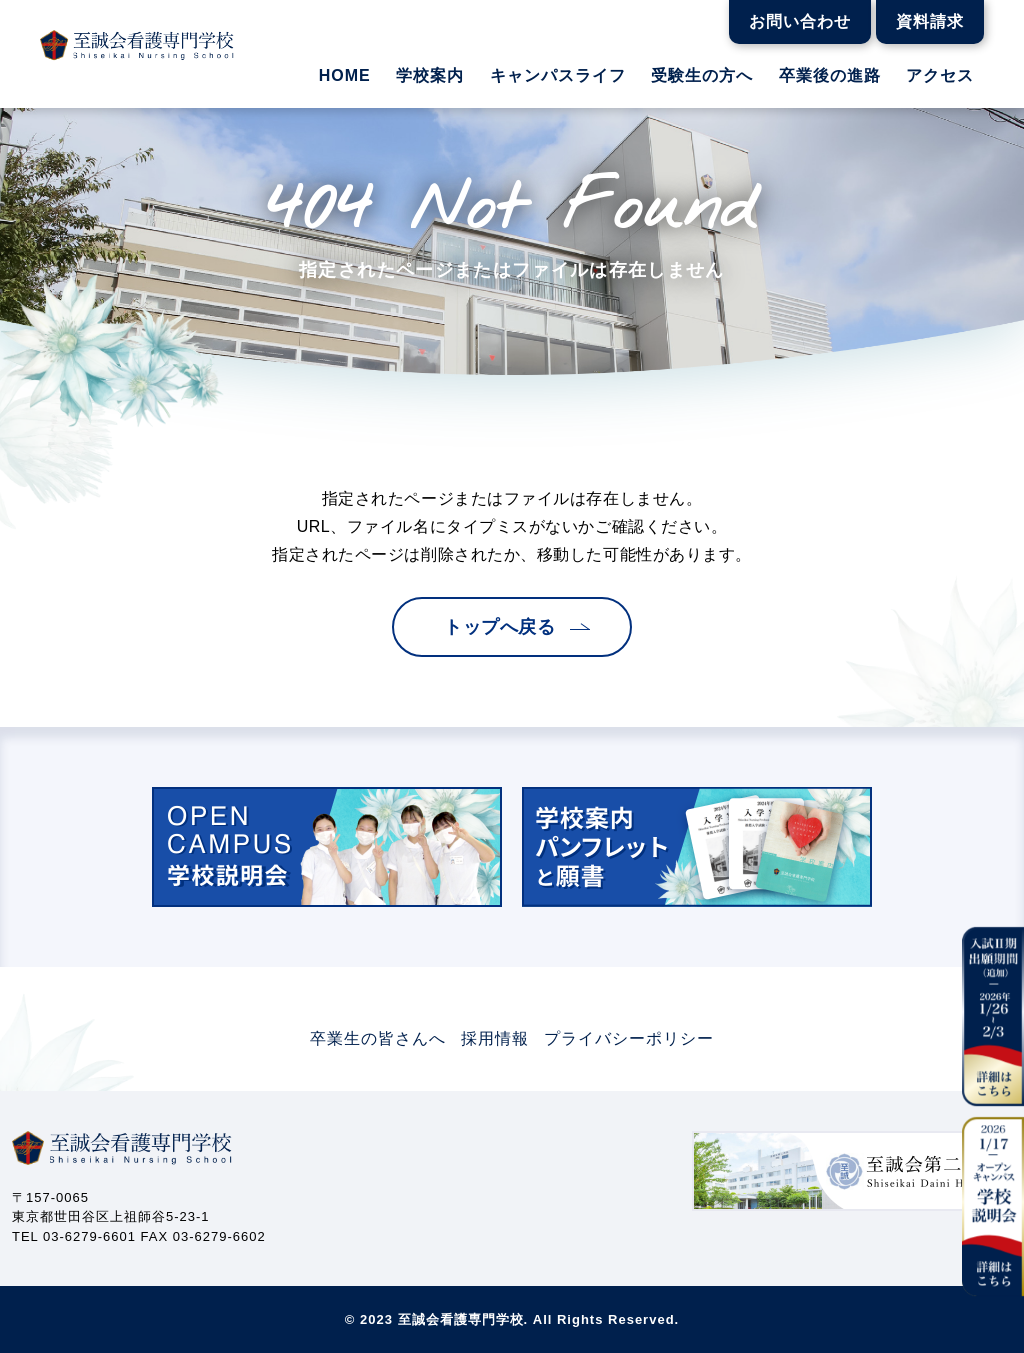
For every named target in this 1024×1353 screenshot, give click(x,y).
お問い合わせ (800, 21)
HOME (345, 76)
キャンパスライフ (558, 76)
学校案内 (430, 76)
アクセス (940, 76)
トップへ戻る (499, 627)
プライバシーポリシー (629, 1038)
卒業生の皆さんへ (378, 1038)
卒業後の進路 (830, 76)
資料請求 (930, 21)
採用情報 (495, 1038)
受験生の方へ (702, 76)
